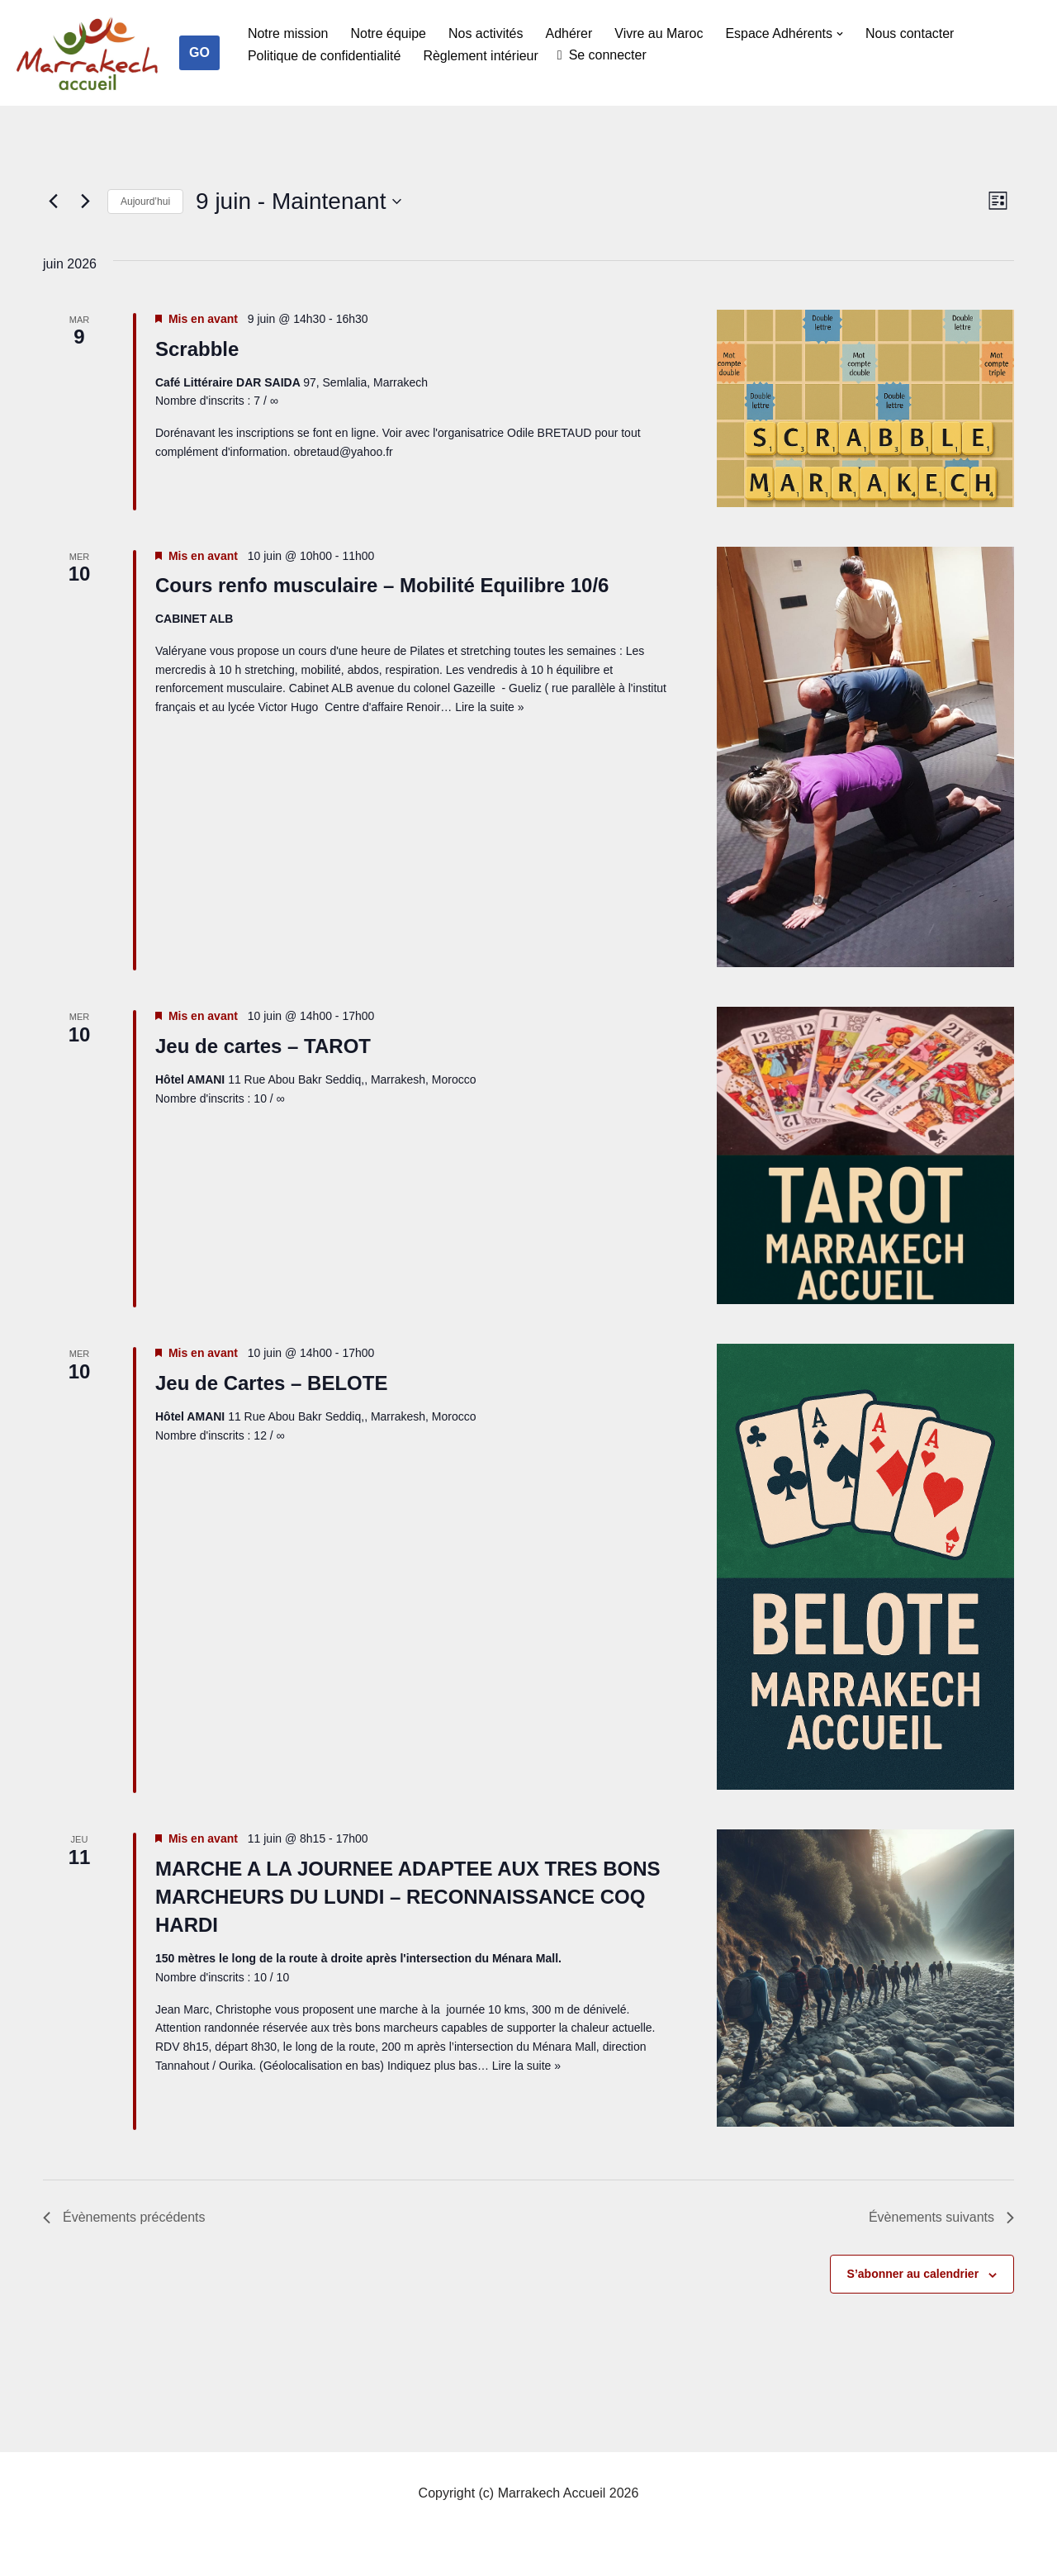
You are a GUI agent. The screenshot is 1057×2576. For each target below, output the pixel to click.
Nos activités (486, 33)
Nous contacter (910, 33)
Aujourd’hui (145, 201)
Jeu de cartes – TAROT (263, 1046)
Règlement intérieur (481, 56)
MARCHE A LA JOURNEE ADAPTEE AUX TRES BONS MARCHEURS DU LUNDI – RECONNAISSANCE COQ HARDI (408, 1896)
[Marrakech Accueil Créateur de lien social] (87, 57)
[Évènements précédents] (53, 201)
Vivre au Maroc (659, 33)
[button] (840, 34)
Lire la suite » (489, 707)
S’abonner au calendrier (913, 2273)
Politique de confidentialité (324, 56)
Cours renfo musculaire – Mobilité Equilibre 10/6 (382, 585)
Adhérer (569, 33)
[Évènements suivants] (85, 201)
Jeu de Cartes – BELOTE (271, 1383)
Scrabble (197, 349)
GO (199, 52)
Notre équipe (389, 33)
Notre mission (288, 33)
